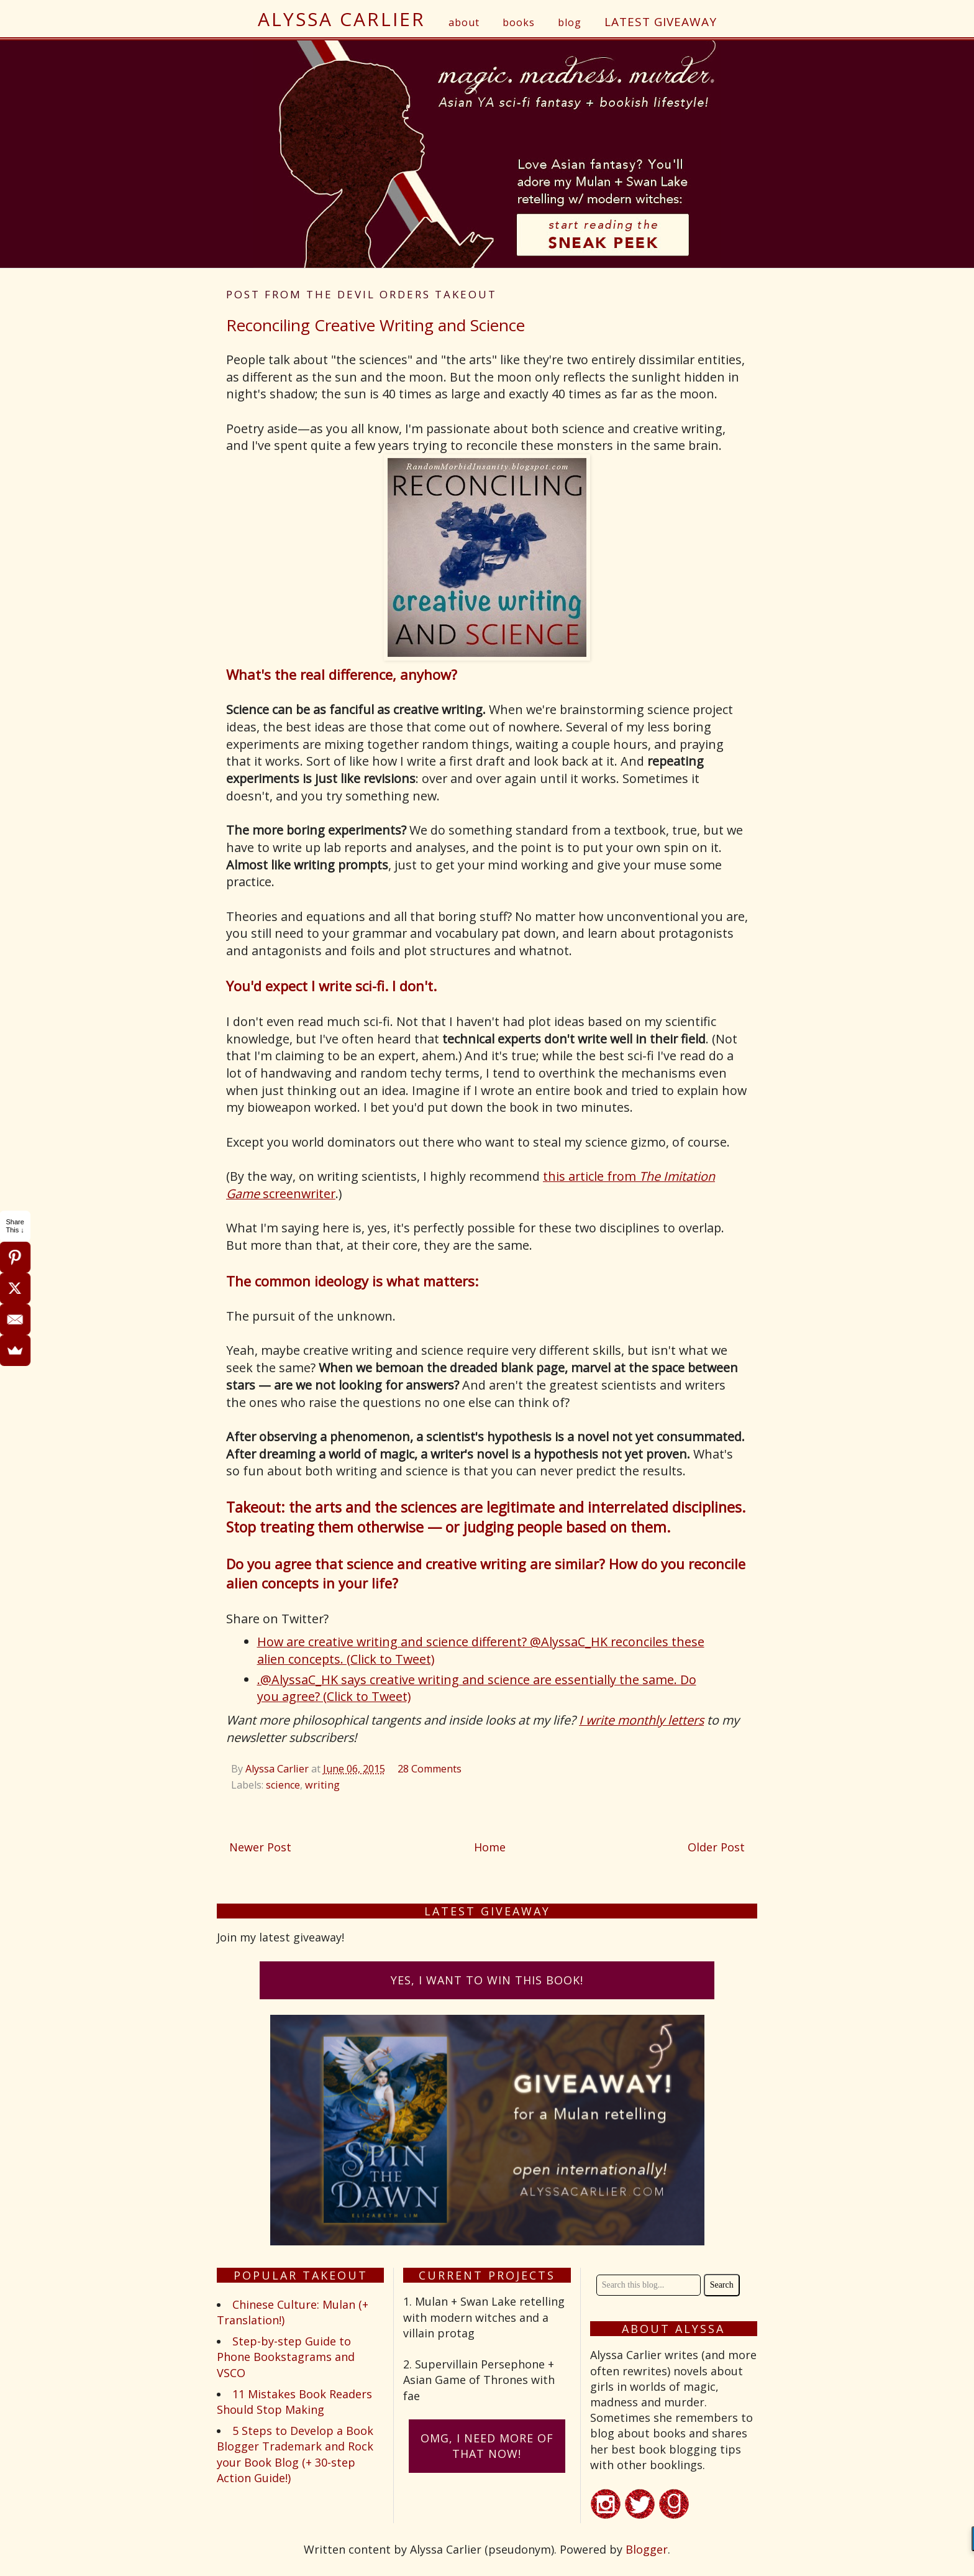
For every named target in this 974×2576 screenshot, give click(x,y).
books (519, 22)
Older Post (716, 1847)
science (283, 1785)
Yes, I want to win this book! (487, 1980)
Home (490, 1847)
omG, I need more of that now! (487, 2446)
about (464, 22)
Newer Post (260, 1847)
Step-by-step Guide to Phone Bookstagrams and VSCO (286, 2357)
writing (322, 1785)
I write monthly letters (641, 1720)
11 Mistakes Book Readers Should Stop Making (294, 2401)
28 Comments (430, 1769)
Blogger (647, 2549)
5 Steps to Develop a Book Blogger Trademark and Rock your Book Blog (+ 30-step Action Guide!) (295, 2454)
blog (569, 22)
